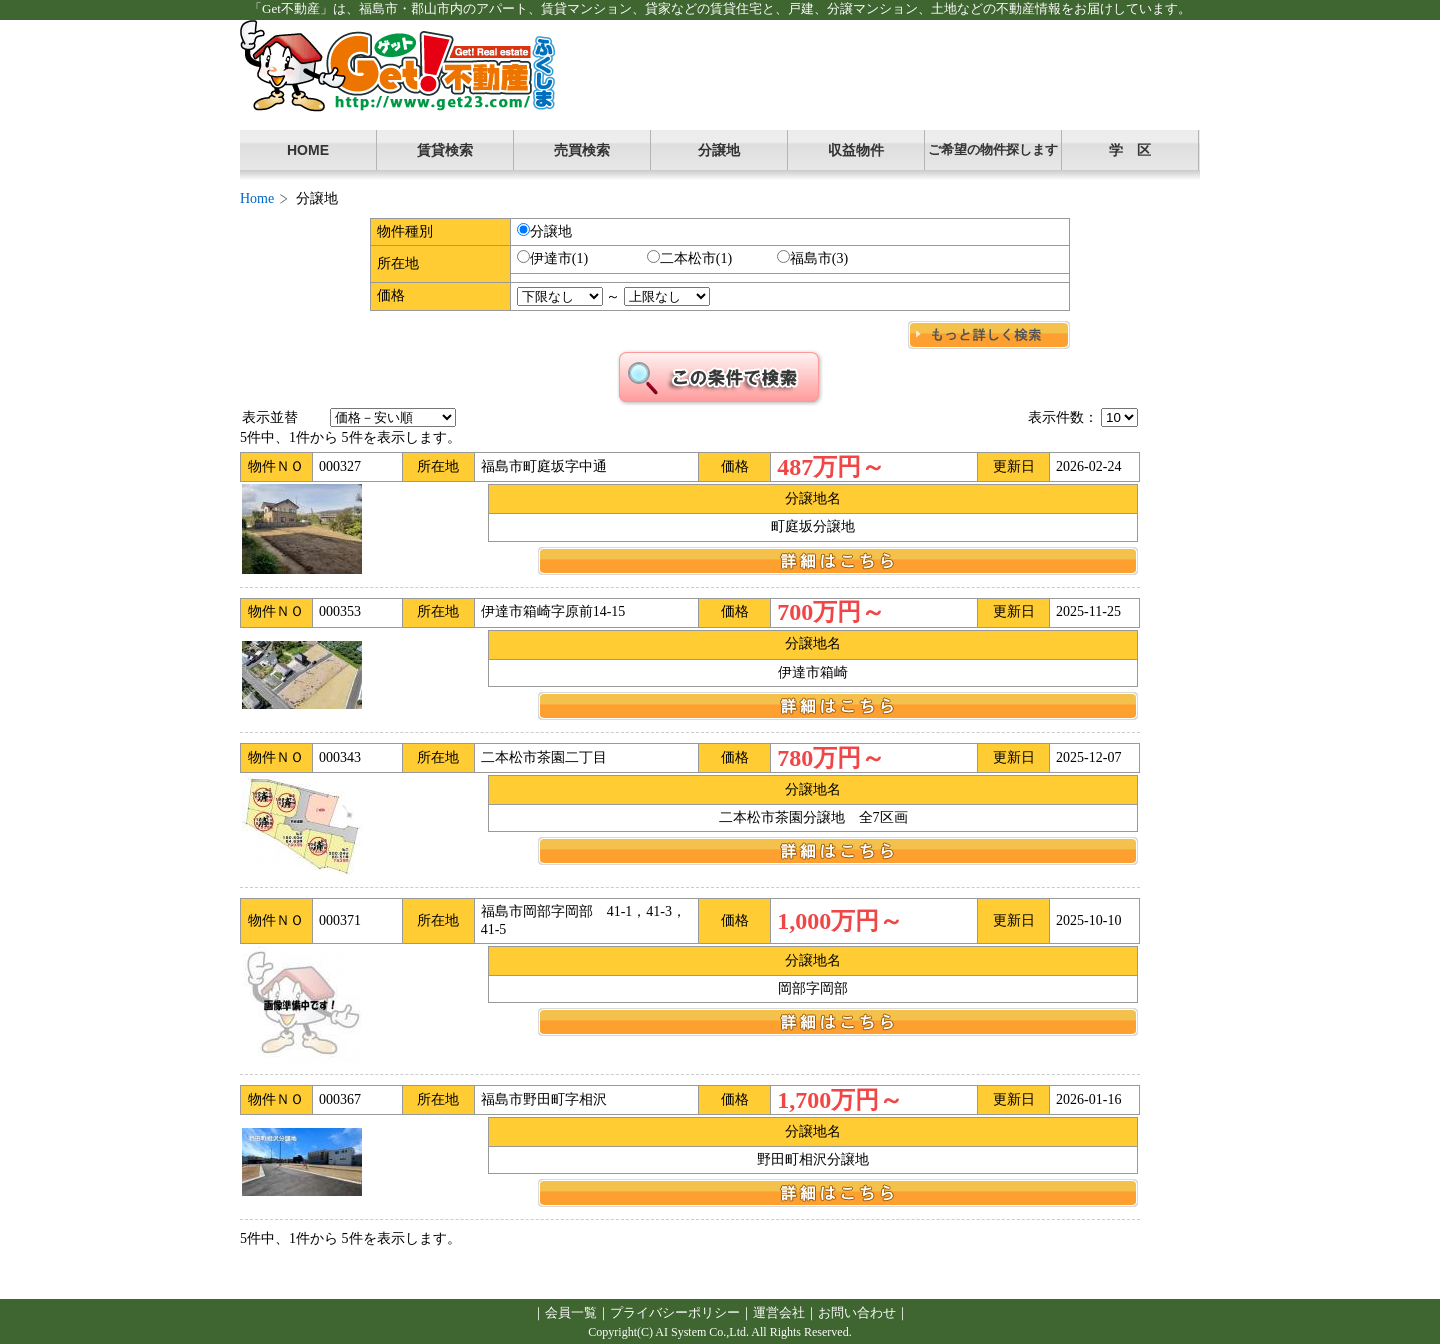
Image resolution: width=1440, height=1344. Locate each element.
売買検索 (582, 150)
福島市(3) (812, 258)
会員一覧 (571, 1312)
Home (257, 198)
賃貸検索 (445, 150)
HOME (308, 150)
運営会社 (779, 1312)
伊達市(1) (552, 258)
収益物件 (856, 150)
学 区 (1130, 150)
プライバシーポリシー (675, 1312)
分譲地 (719, 150)
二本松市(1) (689, 258)
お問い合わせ (857, 1312)
